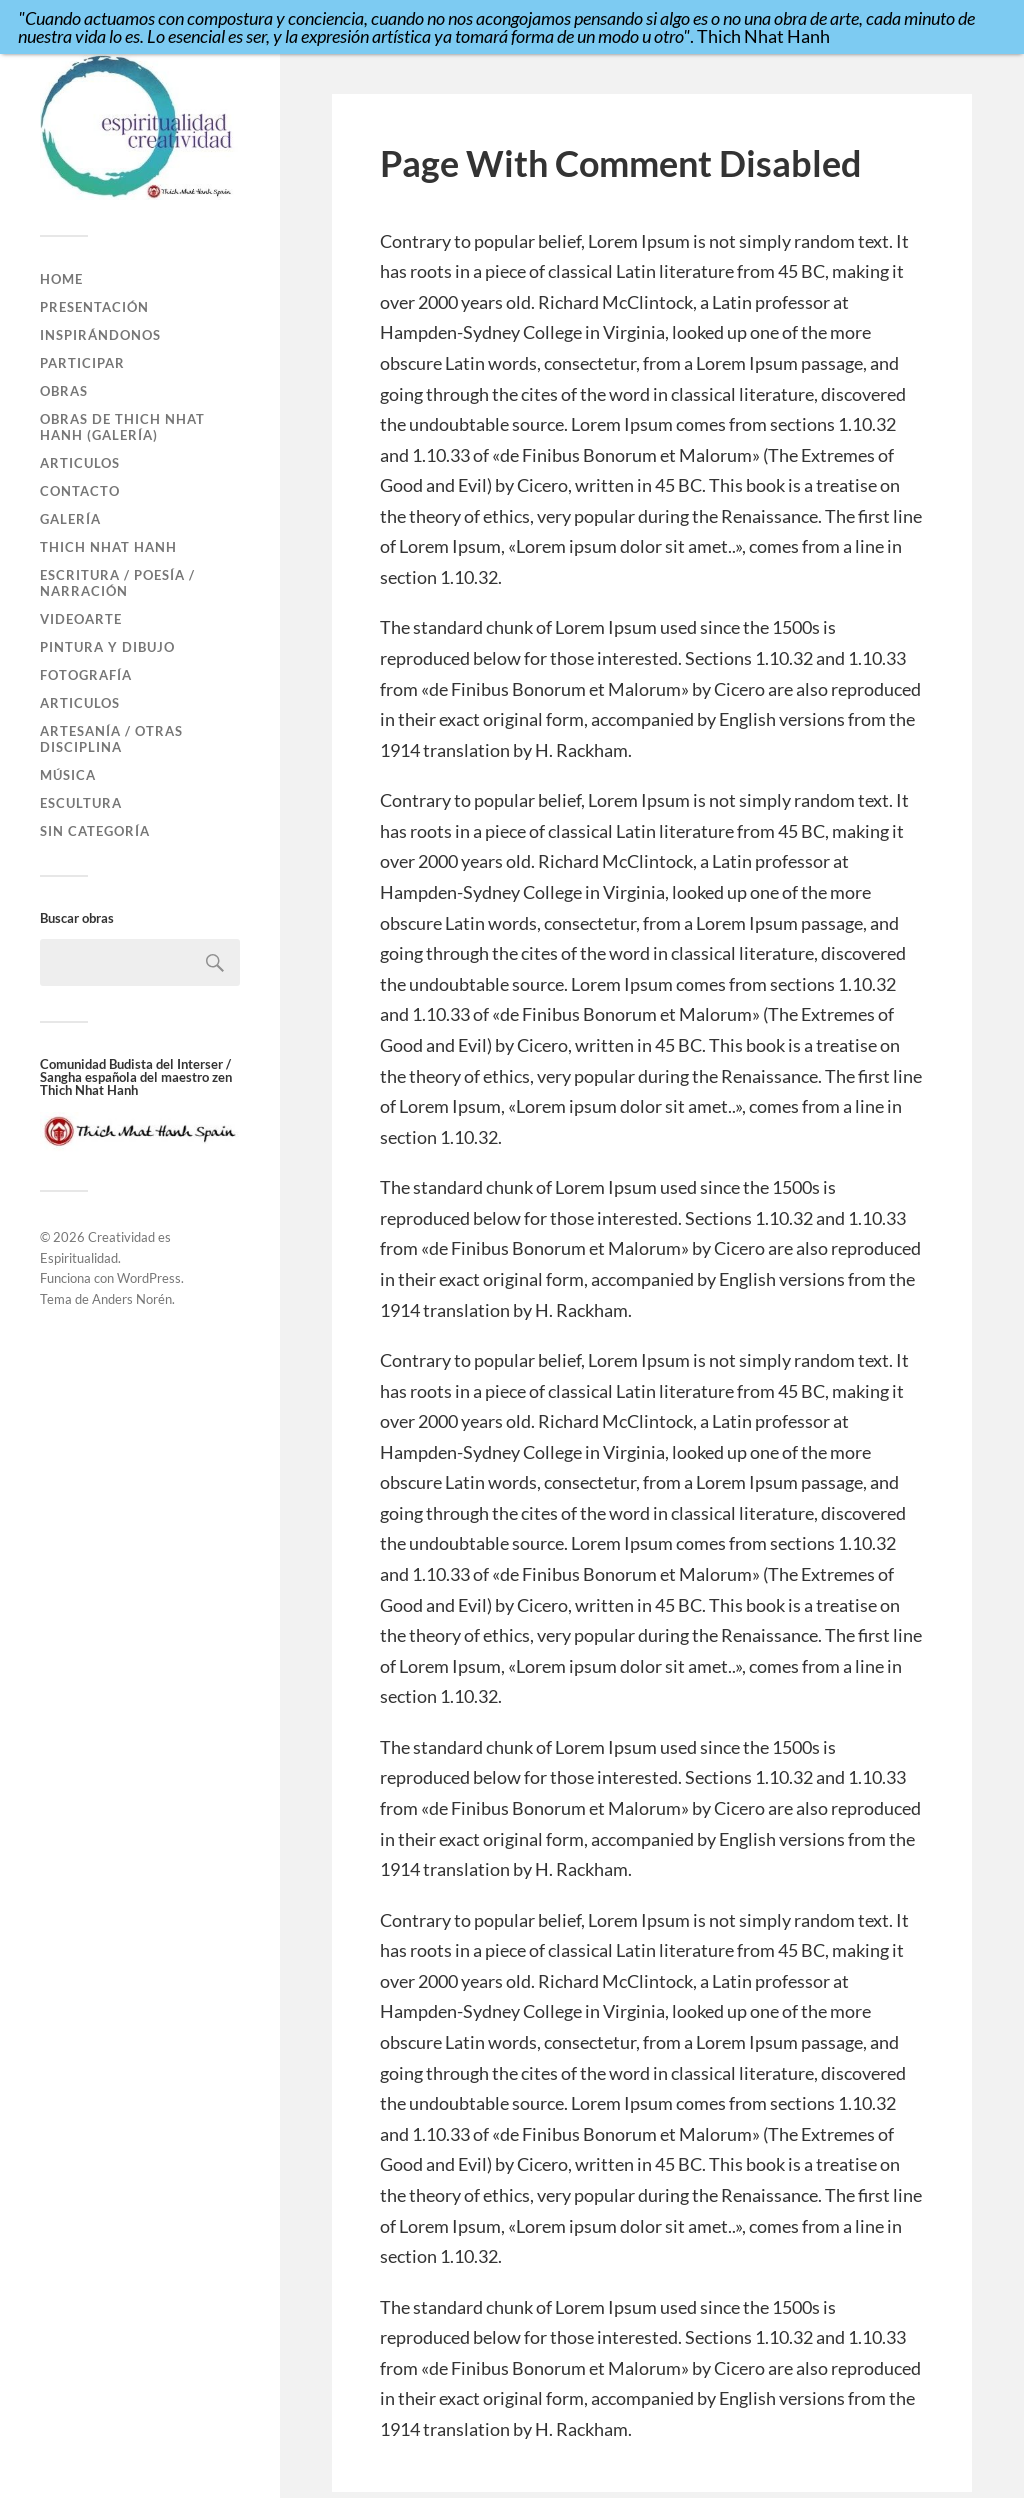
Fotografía (86, 675)
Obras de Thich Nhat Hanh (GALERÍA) (122, 427)
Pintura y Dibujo (107, 647)
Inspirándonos (100, 335)
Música (68, 775)
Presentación (94, 307)
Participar (82, 363)
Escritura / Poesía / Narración (117, 583)
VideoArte (81, 619)
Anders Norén (132, 1299)
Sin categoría (95, 831)
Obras (64, 391)
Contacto (80, 491)
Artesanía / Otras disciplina (111, 739)
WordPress (149, 1278)
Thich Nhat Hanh (108, 547)
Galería (70, 519)
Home (61, 279)
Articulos (80, 463)
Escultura (81, 803)
